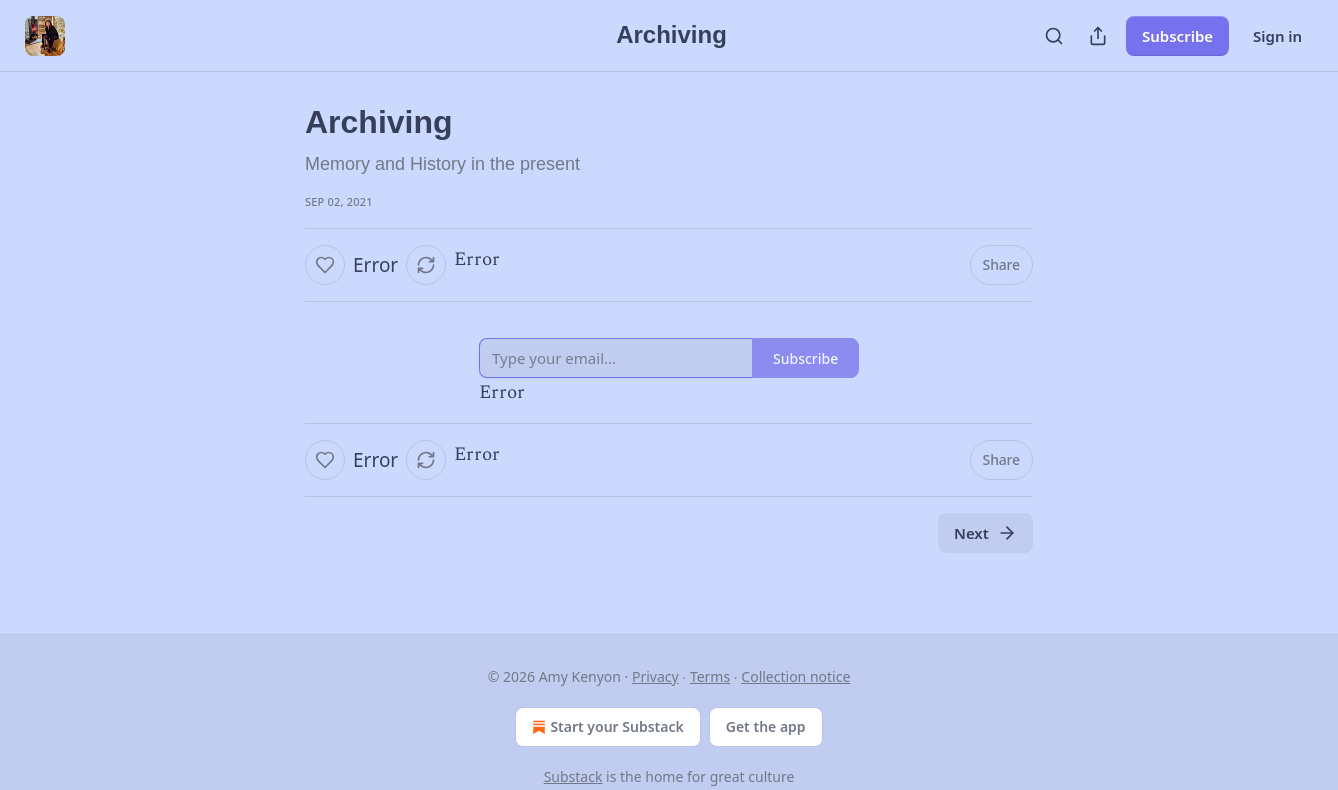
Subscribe (1177, 36)
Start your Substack (605, 727)
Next (985, 533)
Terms (710, 676)
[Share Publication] (1098, 36)
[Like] (325, 265)
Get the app (766, 726)
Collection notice (795, 676)
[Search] (1054, 36)
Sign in (1277, 36)
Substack (573, 776)
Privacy (655, 676)
